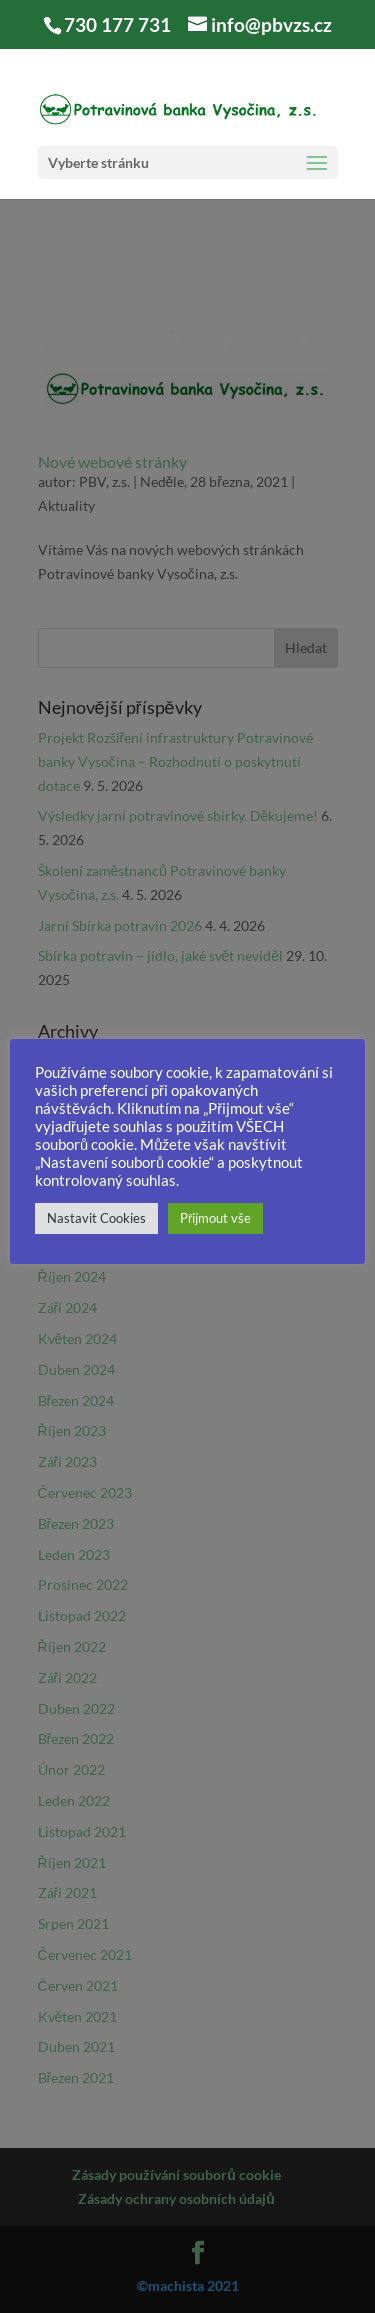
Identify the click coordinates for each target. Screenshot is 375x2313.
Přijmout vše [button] (215, 1218)
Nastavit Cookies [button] (96, 1218)
